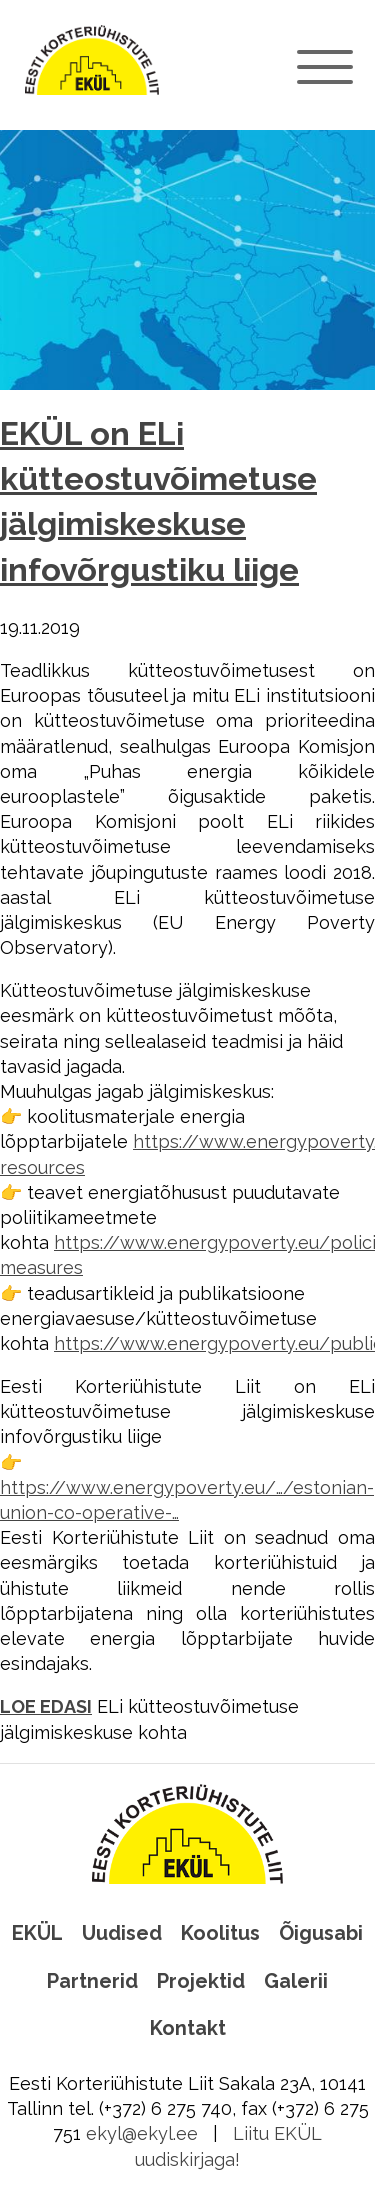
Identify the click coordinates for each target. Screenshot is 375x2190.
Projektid (201, 1981)
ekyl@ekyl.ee (142, 2133)
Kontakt (188, 2028)
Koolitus (220, 1933)
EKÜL (37, 1933)
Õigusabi (321, 1933)
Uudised (122, 1933)
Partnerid (92, 1981)
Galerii (296, 1981)
